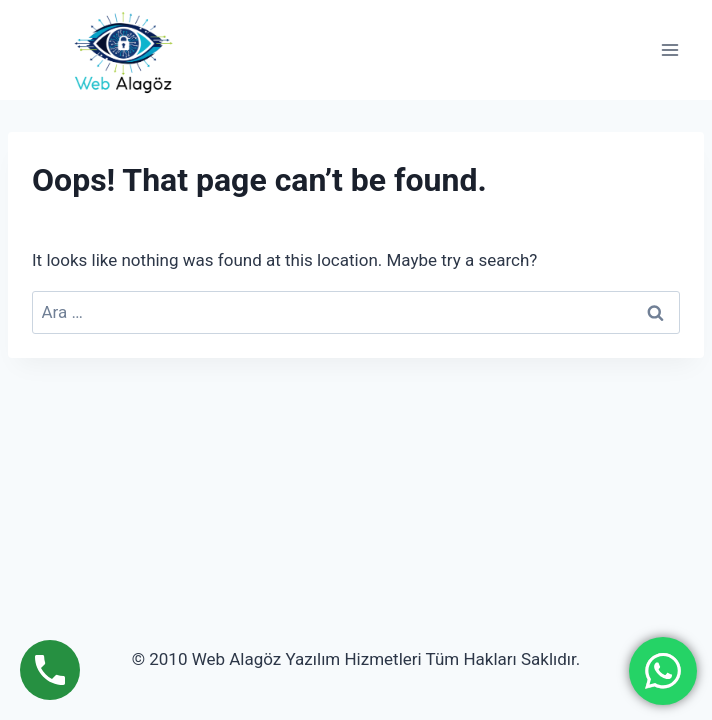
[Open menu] (669, 50)
